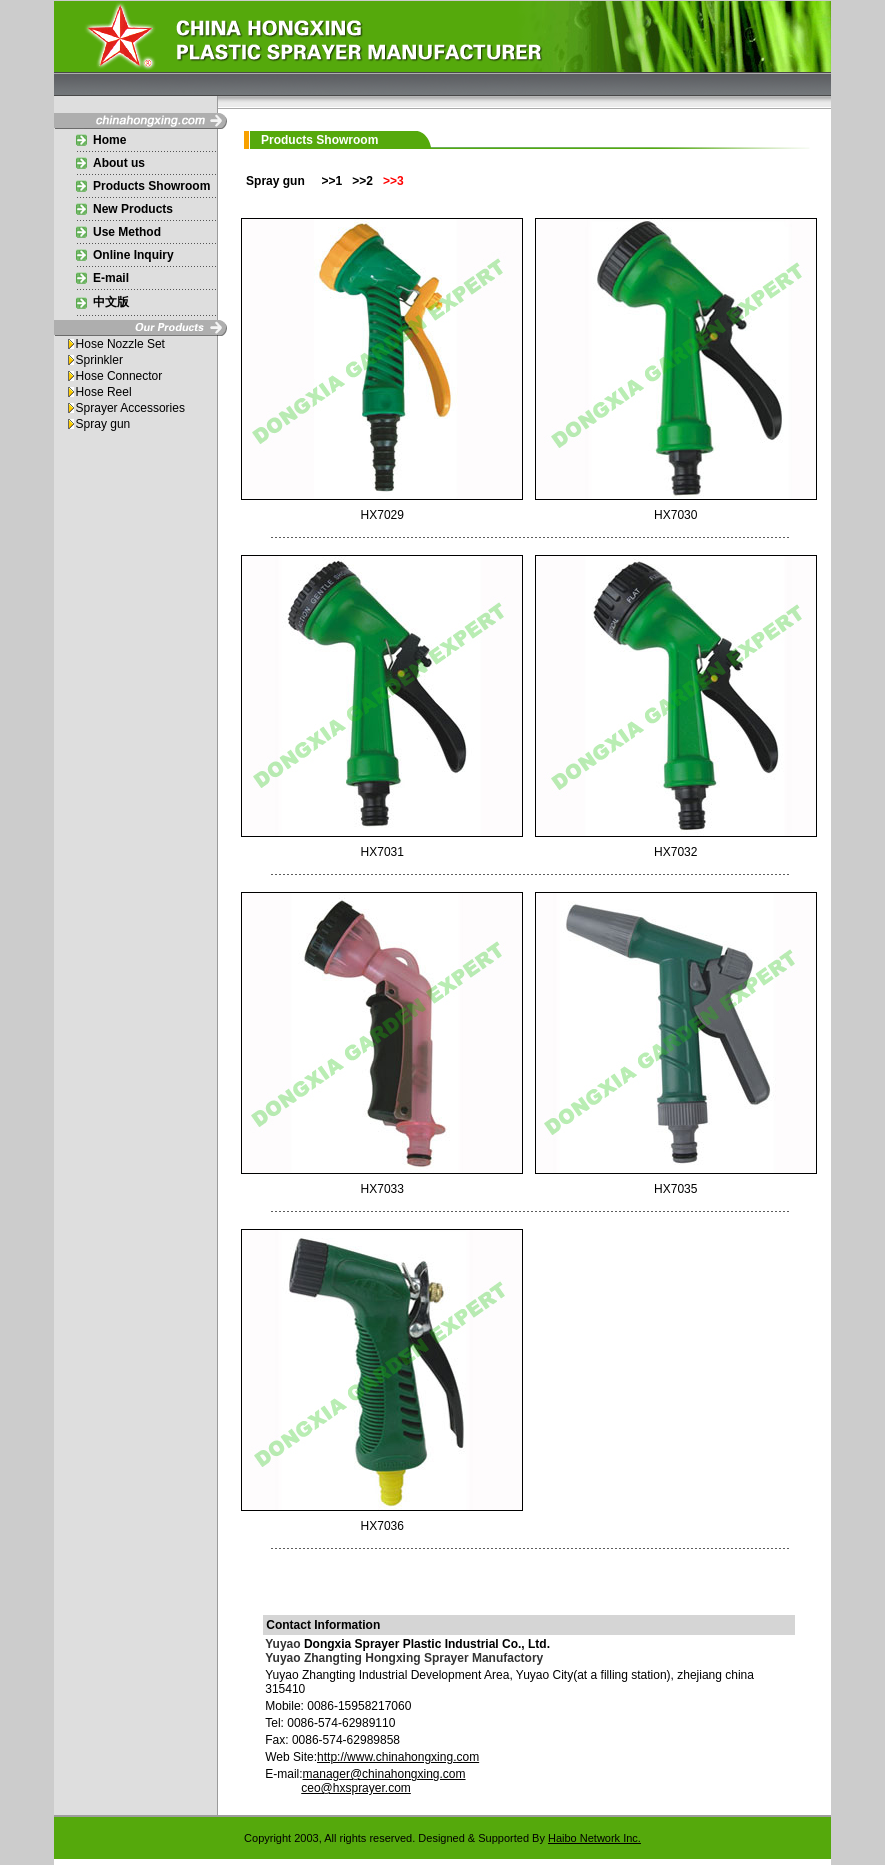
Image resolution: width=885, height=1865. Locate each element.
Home (109, 140)
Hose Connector (119, 376)
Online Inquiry (133, 255)
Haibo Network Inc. (594, 1838)
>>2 (362, 181)
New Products (133, 209)
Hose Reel (104, 392)
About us (119, 163)
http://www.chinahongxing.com (398, 1757)
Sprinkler (99, 360)
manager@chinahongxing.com (384, 1774)
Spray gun (103, 424)
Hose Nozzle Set (120, 344)
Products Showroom (151, 186)
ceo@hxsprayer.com (356, 1788)
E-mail (111, 278)
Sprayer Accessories (130, 408)
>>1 (331, 181)
